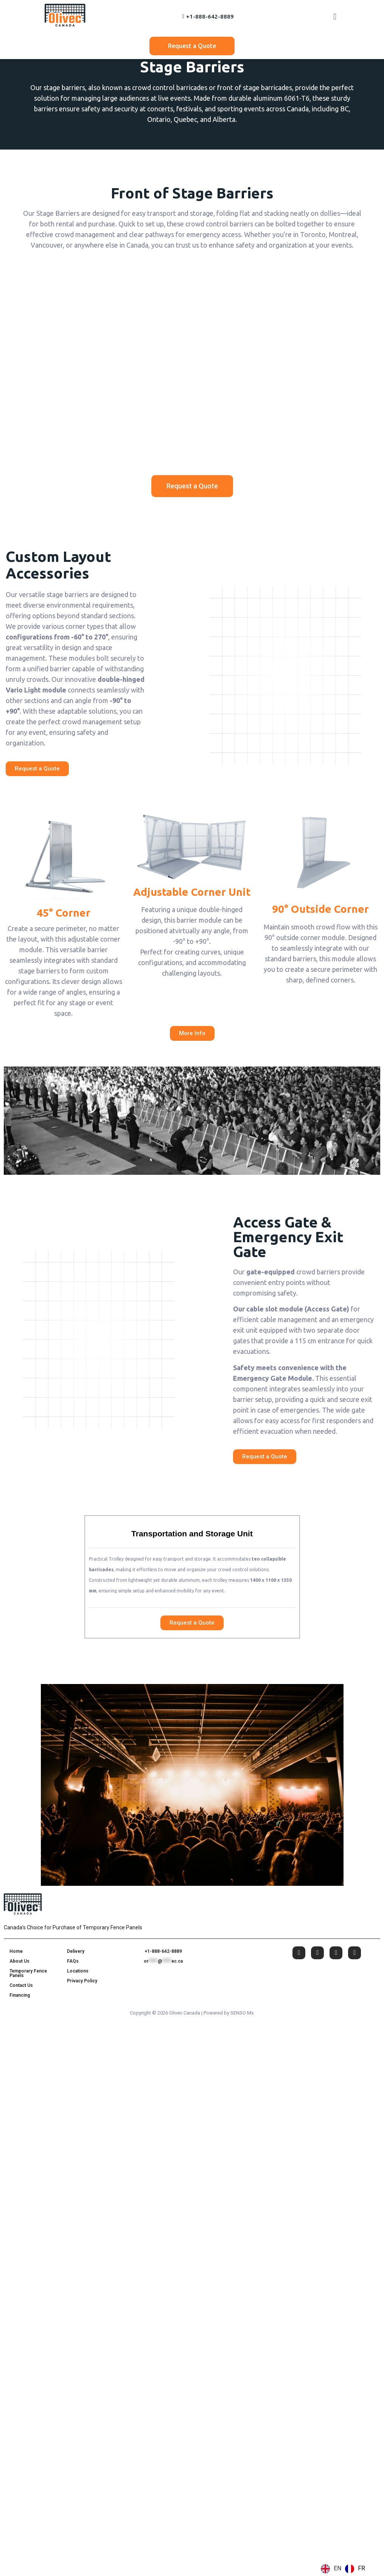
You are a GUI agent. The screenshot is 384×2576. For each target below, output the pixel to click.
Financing (19, 1995)
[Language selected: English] (345, 2569)
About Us (19, 1961)
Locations (78, 1971)
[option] (355, 2568)
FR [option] (361, 2568)
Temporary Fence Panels (28, 1973)
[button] (335, 16)
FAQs (73, 1961)
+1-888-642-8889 (163, 1951)
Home (16, 1951)
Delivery (75, 1951)
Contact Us (21, 1985)
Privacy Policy (82, 1980)
